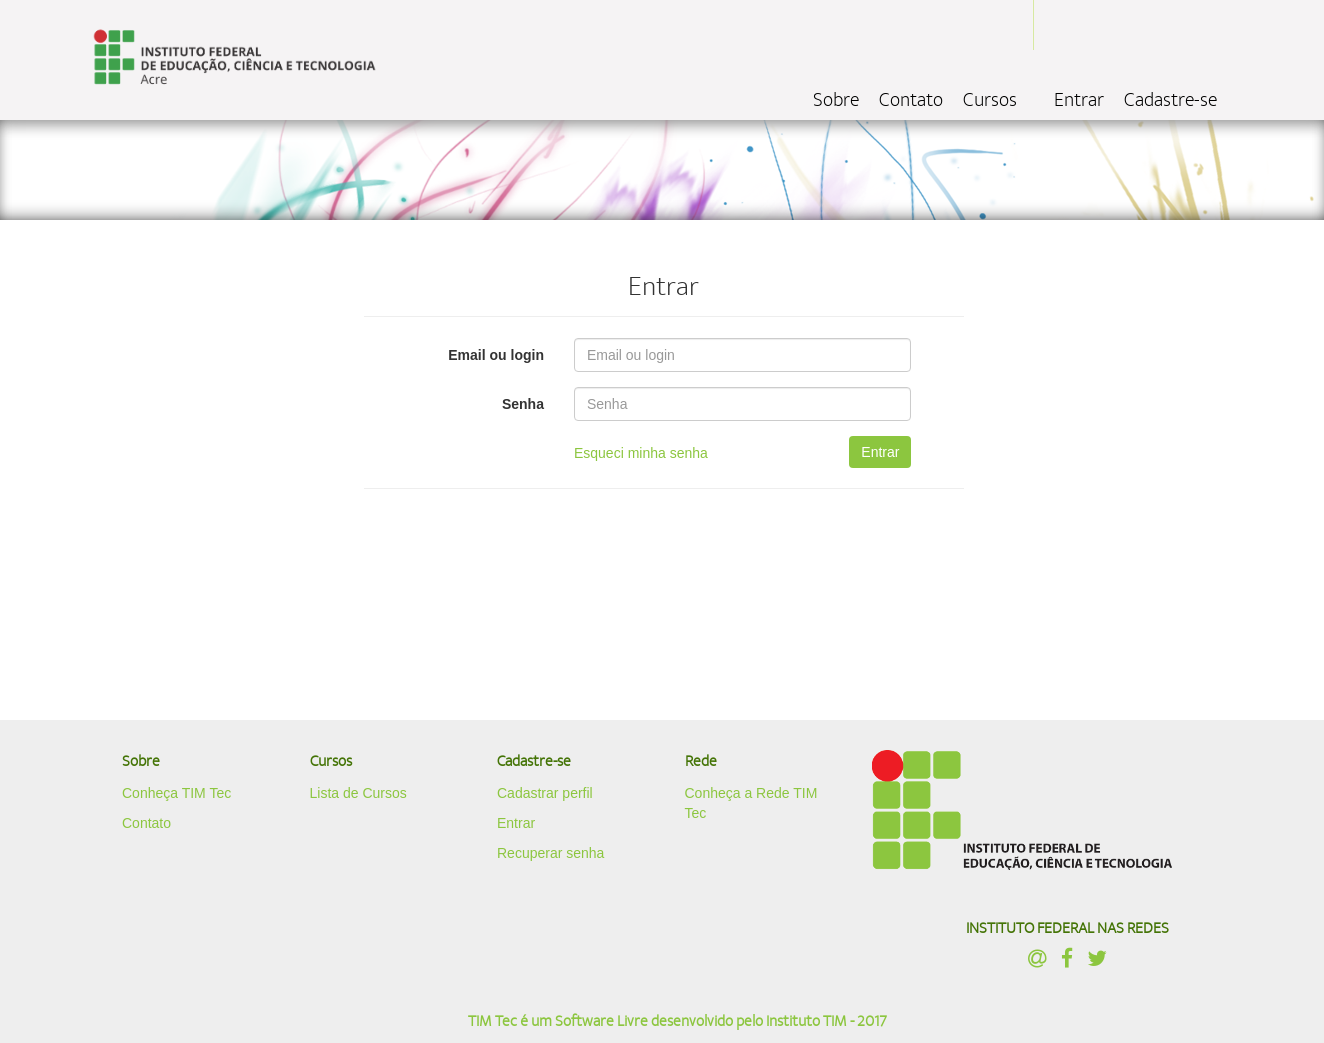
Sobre (836, 100)
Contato (911, 100)
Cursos (990, 100)
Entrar (1079, 100)
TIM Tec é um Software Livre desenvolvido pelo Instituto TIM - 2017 (677, 1021)
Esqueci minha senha (641, 453)
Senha (523, 404)
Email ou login (496, 355)
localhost (234, 60)
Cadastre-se (1170, 100)
